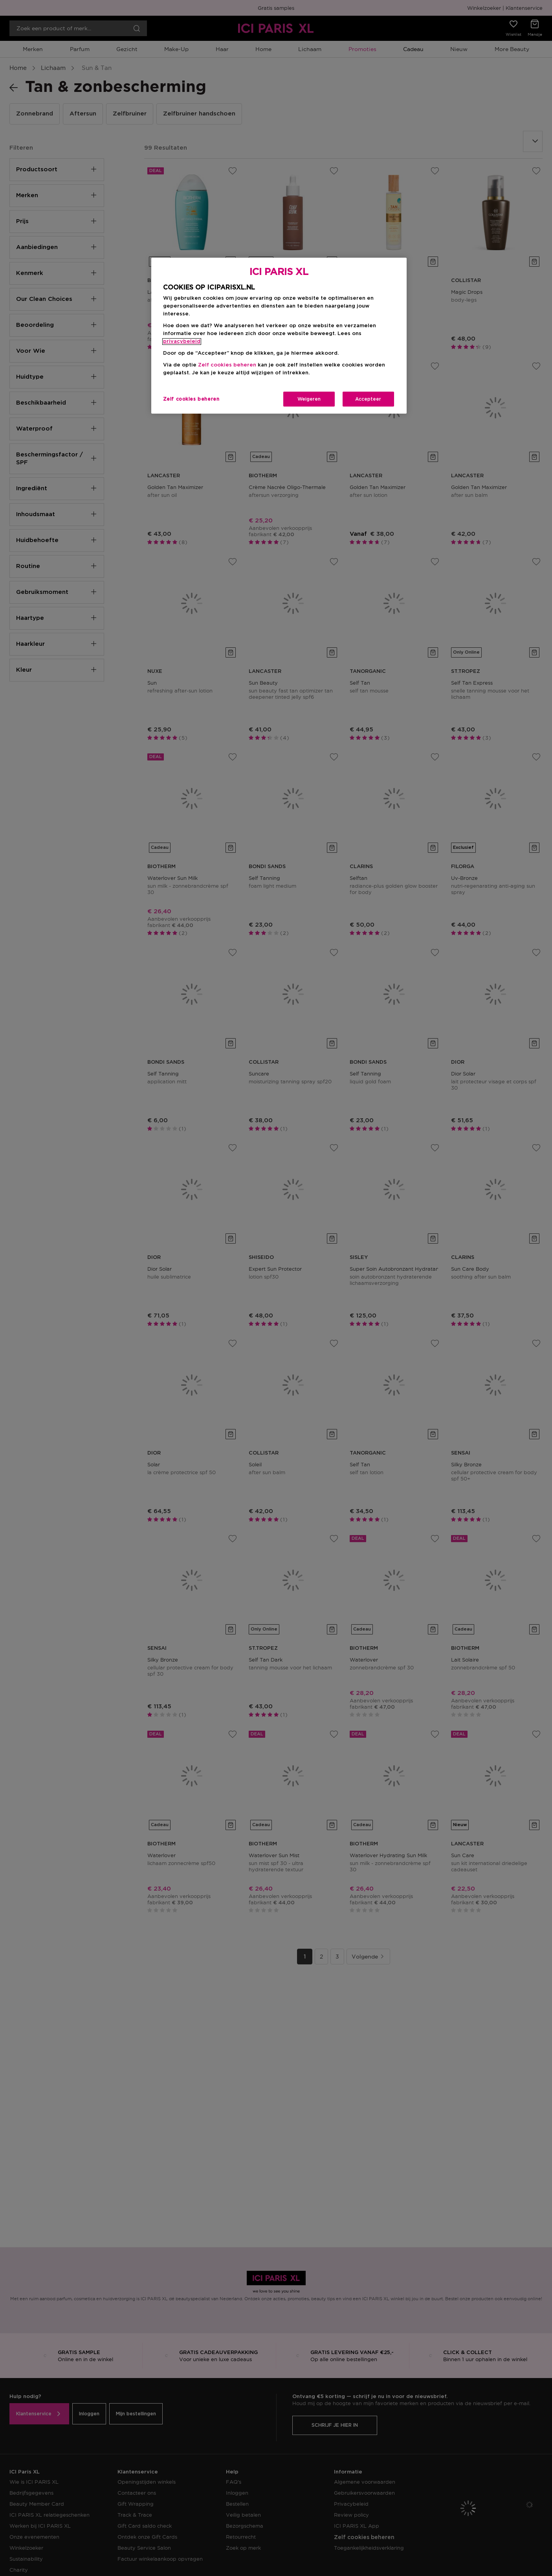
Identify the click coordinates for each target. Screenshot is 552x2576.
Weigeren (309, 399)
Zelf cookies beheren (227, 365)
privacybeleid (181, 341)
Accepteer (368, 399)
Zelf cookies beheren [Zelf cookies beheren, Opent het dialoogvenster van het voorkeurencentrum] (191, 399)
